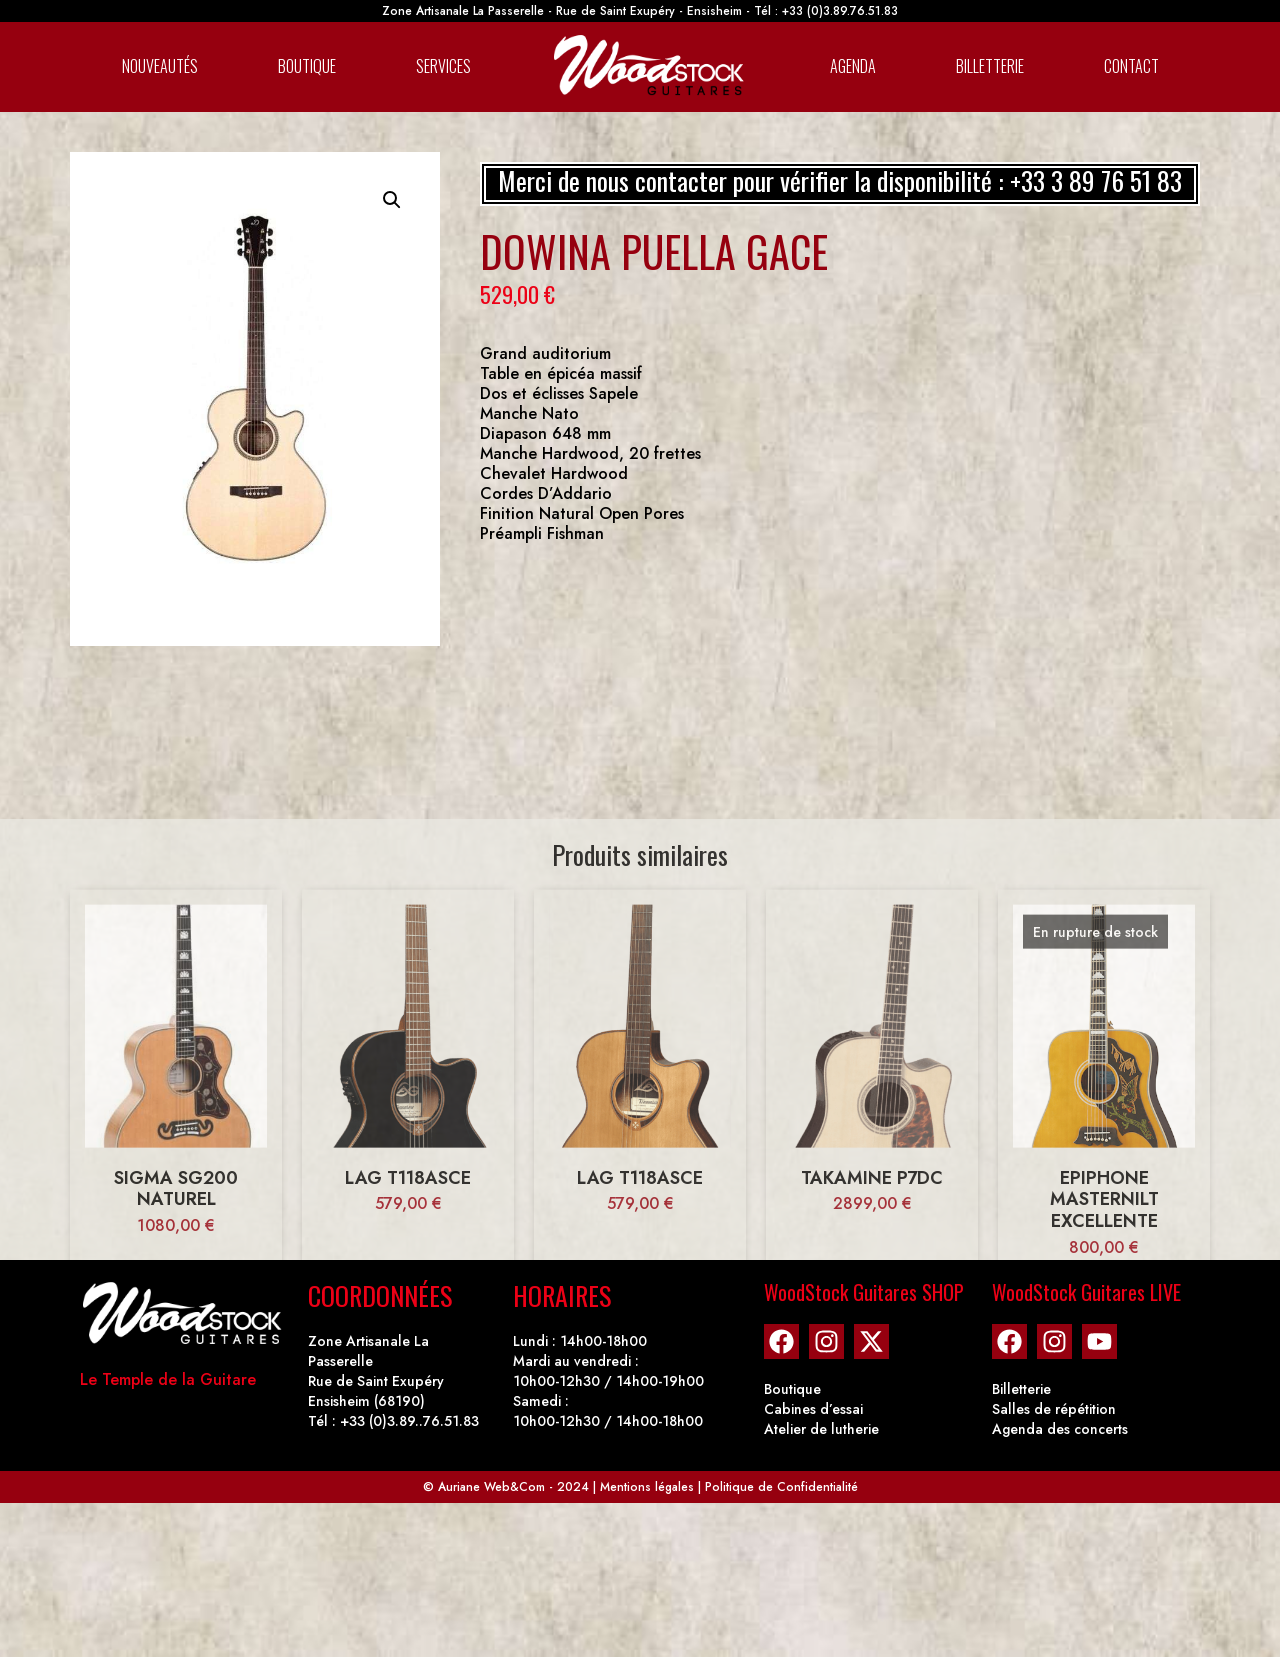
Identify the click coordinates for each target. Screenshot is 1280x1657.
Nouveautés (160, 66)
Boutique (307, 66)
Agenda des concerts (1060, 1429)
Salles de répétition (1054, 1409)
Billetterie (990, 66)
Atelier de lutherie (821, 1429)
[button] (392, 200)
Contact (1131, 66)
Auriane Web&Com (491, 1487)
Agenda (853, 66)
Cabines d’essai (813, 1409)
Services (443, 66)
